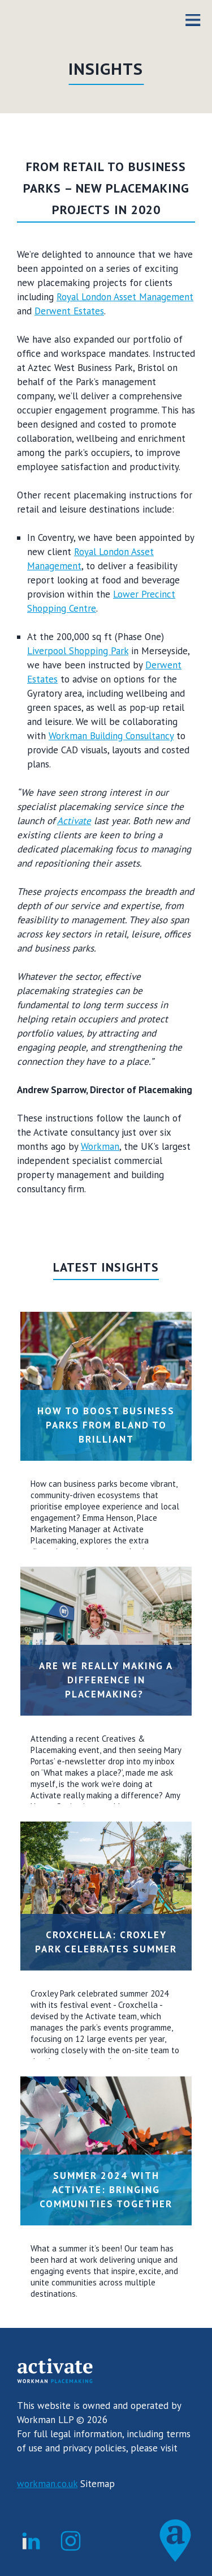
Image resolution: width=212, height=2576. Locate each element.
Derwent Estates (69, 311)
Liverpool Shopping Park (77, 651)
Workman (100, 1146)
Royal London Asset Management (125, 297)
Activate (74, 820)
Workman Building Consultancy (111, 736)
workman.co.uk (47, 2483)
